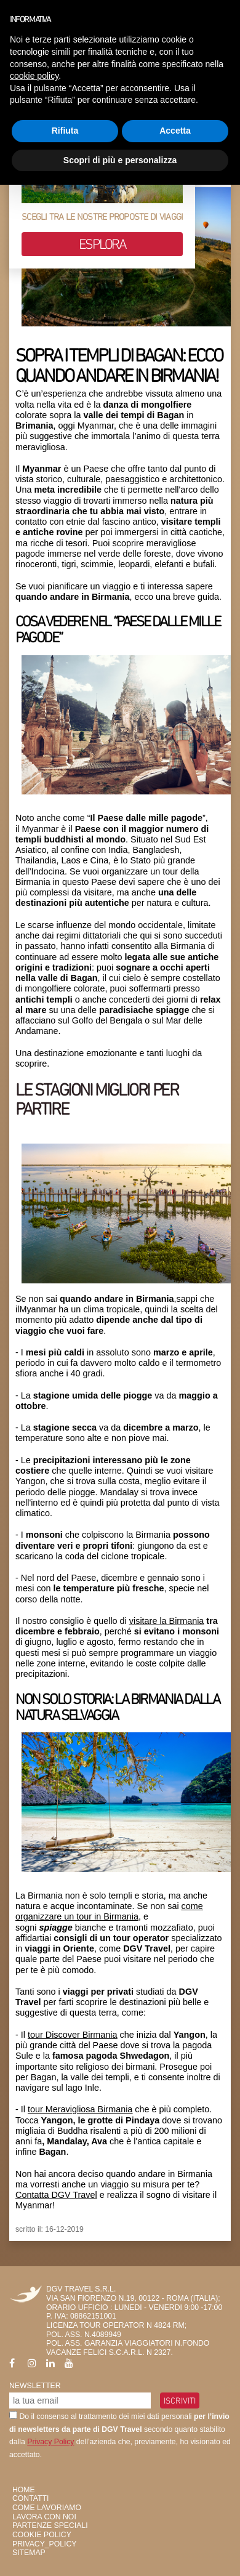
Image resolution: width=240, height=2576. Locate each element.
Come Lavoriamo (46, 2507)
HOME (23, 2489)
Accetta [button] (175, 130)
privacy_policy (44, 2544)
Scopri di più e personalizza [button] (120, 160)
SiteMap (29, 2552)
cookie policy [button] (34, 76)
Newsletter (35, 2385)
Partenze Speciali (50, 2525)
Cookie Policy (41, 2534)
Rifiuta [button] (65, 130)
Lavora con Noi (44, 2517)
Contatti (30, 2498)
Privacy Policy (50, 2441)
